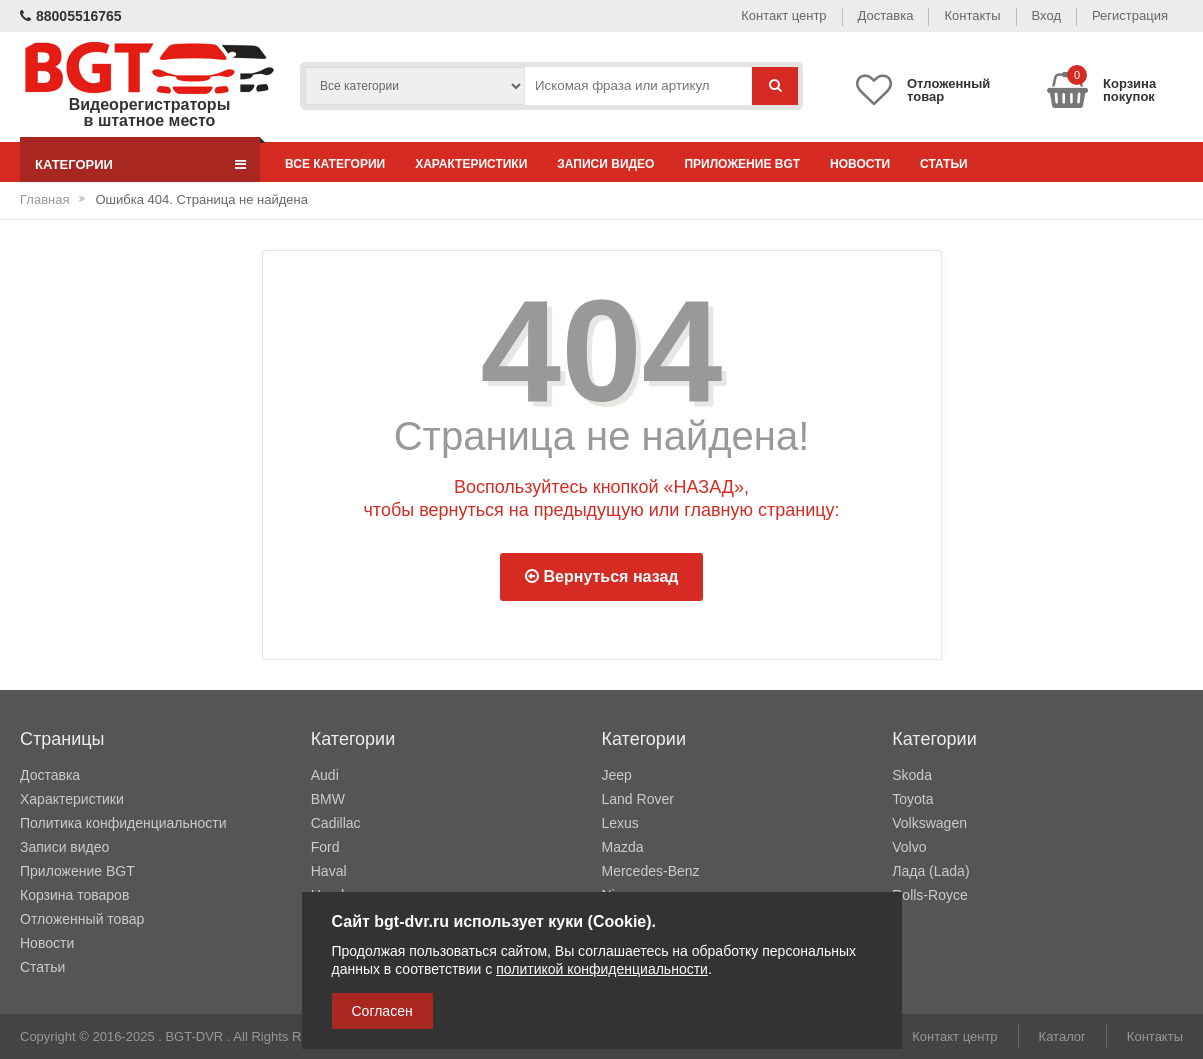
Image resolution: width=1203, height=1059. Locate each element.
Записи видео (605, 164)
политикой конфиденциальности (602, 969)
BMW (328, 799)
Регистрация (1130, 15)
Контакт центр (783, 15)
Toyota (912, 799)
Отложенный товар (82, 919)
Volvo (909, 847)
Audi (325, 775)
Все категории (335, 164)
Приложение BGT (742, 164)
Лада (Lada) (930, 871)
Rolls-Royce (929, 895)
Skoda (912, 775)
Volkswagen (929, 823)
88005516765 (71, 16)
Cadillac (336, 823)
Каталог (1062, 1036)
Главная (44, 199)
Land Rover (638, 799)
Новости (860, 164)
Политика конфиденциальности (123, 823)
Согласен (382, 1011)
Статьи (944, 164)
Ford (325, 847)
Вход (1046, 15)
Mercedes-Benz (651, 871)
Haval (329, 871)
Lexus (620, 823)
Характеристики (471, 164)
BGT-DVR (194, 1036)
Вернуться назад (602, 576)
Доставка (886, 15)
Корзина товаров (74, 895)
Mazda (623, 847)
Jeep (617, 775)
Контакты (972, 15)
